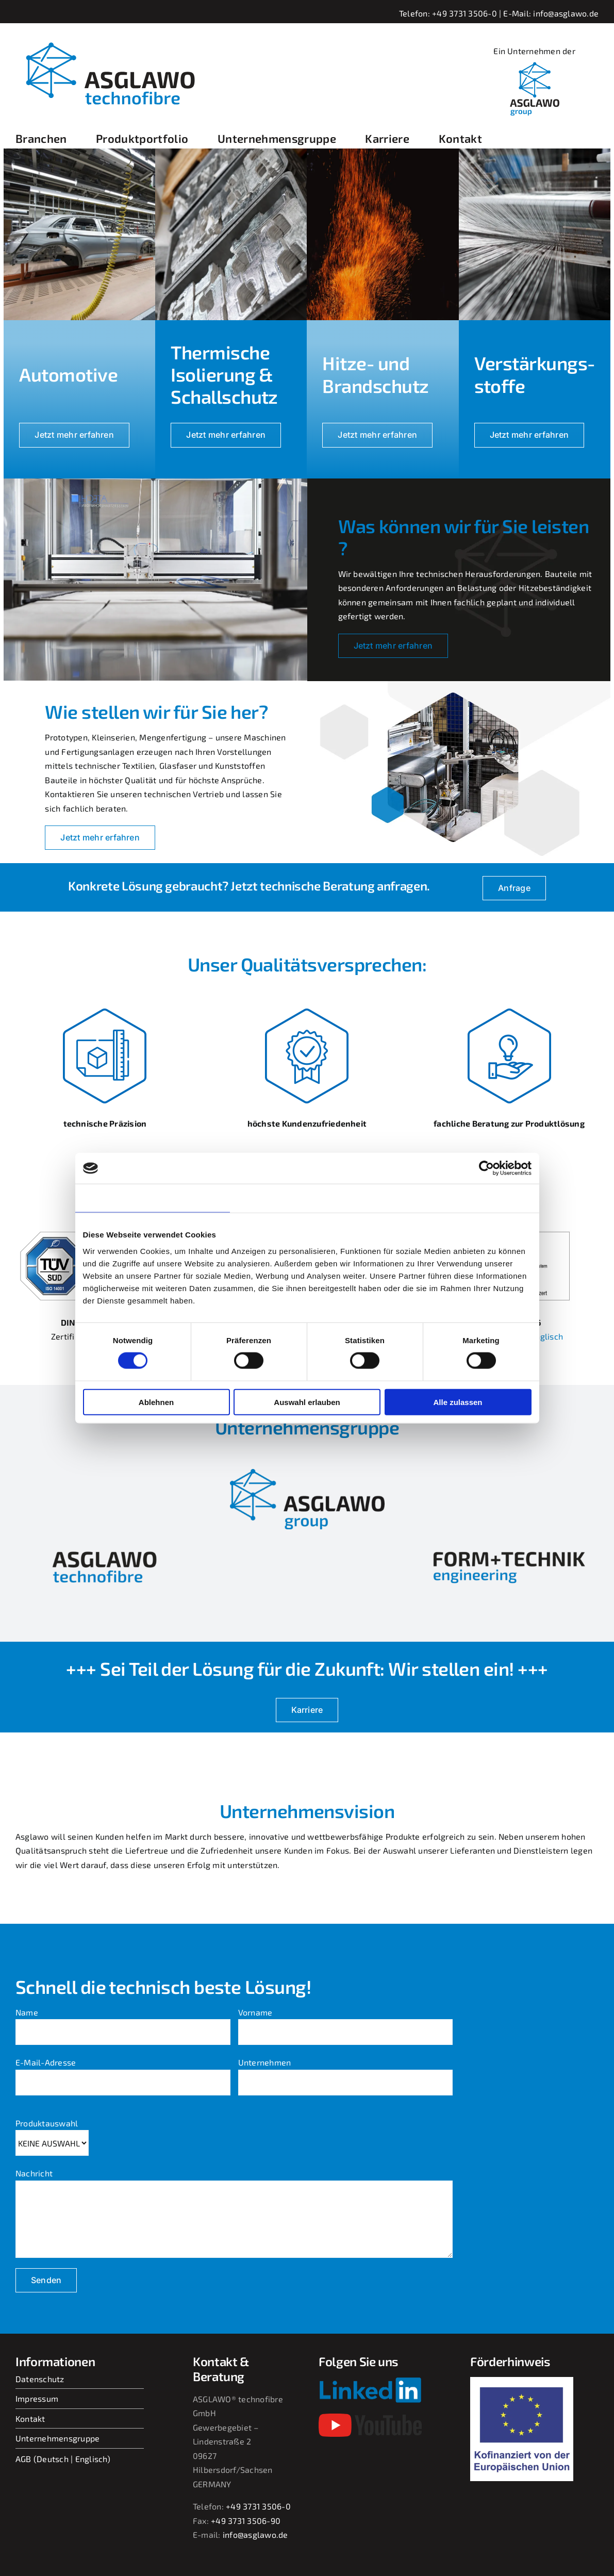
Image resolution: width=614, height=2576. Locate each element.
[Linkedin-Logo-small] (370, 2381)
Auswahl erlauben (307, 1401)
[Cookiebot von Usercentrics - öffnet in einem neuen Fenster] (486, 1168)
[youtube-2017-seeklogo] (370, 2417)
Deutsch (53, 2459)
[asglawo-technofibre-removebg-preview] (104, 1549)
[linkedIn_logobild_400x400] (535, 62)
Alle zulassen (457, 1401)
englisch (546, 1336)
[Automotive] (79, 152)
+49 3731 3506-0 (464, 13)
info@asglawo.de (566, 13)
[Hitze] (382, 152)
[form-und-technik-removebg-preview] (509, 1549)
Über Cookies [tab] (462, 1198)
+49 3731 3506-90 (245, 2520)
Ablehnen (156, 1401)
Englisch (91, 2459)
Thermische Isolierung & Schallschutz (224, 374)
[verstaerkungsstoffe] (534, 152)
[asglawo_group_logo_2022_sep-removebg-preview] (307, 1473)
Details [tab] (307, 1198)
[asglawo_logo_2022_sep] (108, 37)
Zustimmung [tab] (152, 1198)
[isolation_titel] (231, 152)
